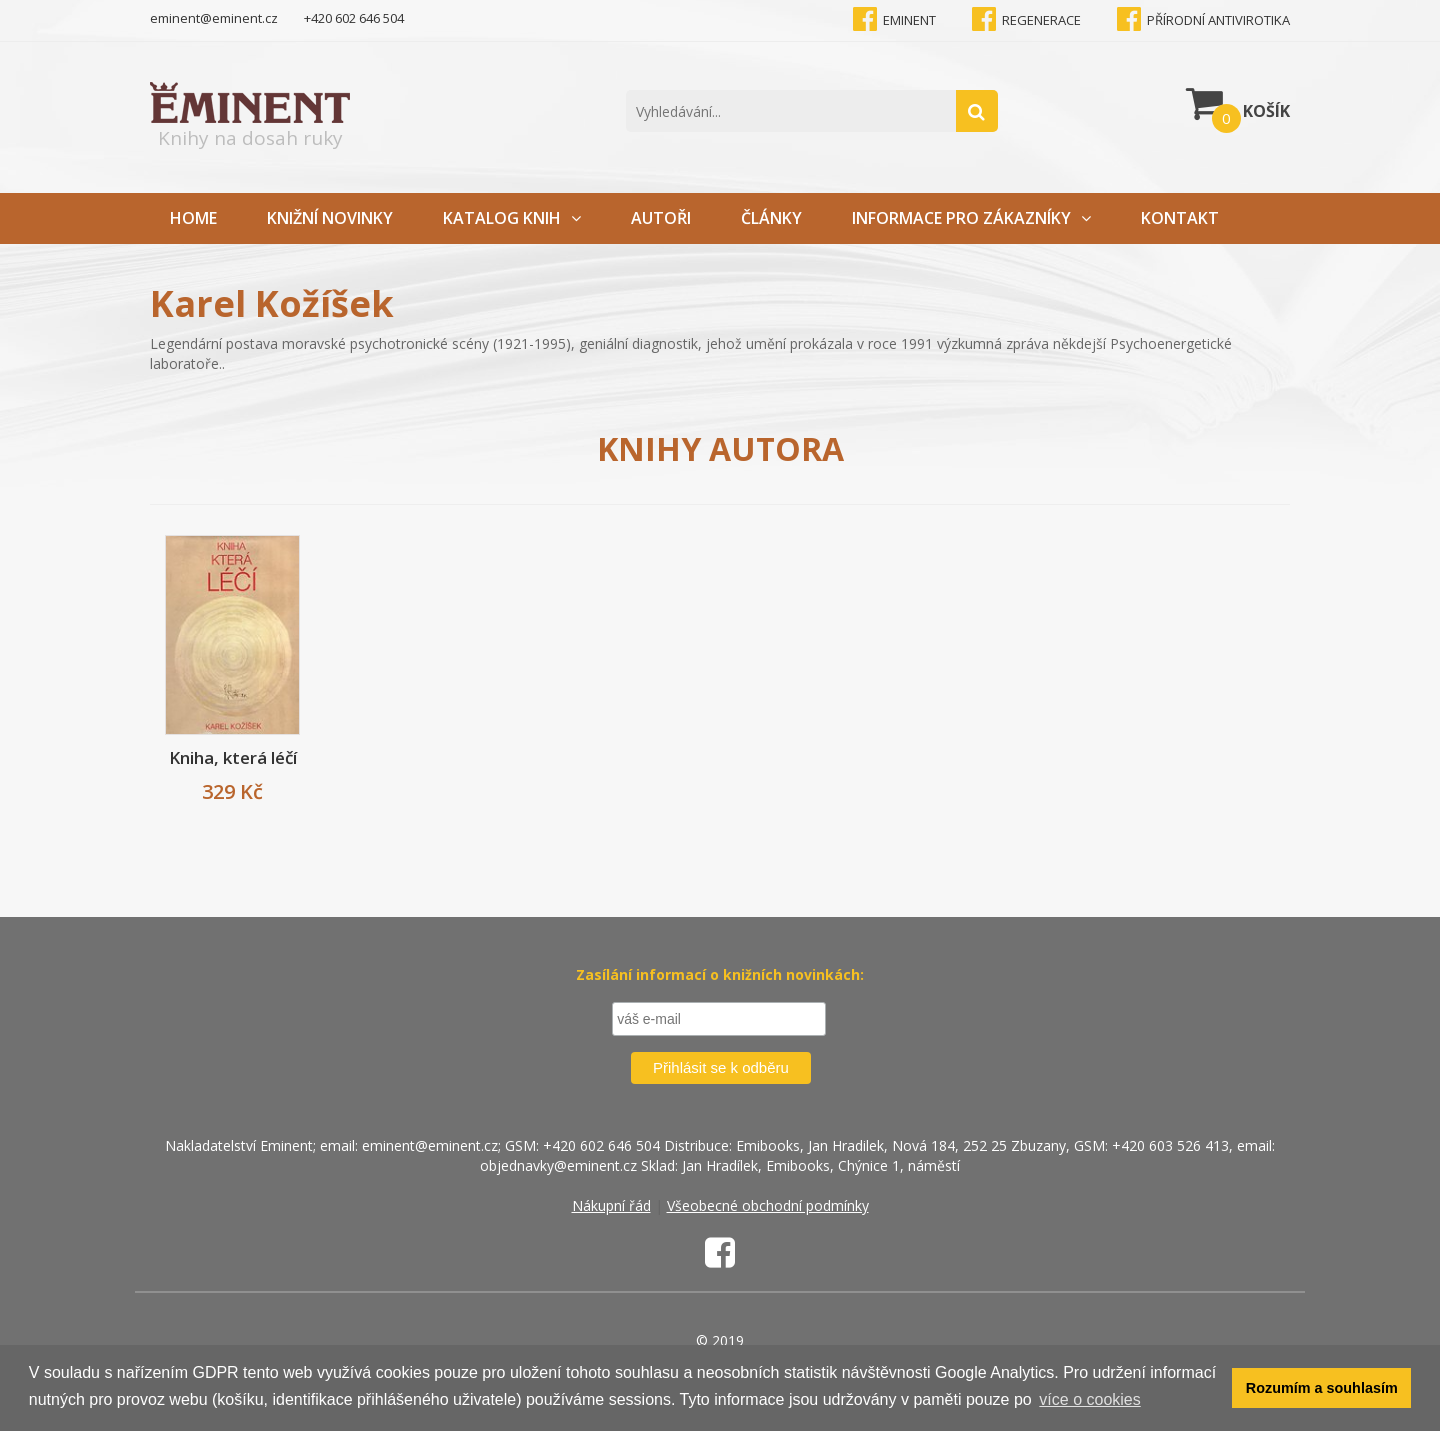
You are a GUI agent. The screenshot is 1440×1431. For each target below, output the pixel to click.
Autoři (661, 218)
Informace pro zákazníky (971, 218)
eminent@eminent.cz (214, 18)
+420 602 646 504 (354, 18)
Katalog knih (512, 218)
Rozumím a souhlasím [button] (1322, 1388)
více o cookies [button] (1089, 1399)
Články (771, 218)
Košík (1238, 106)
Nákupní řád (611, 1205)
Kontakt (1180, 218)
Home (193, 218)
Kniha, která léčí (233, 758)
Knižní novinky (330, 218)
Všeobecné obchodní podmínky (768, 1205)
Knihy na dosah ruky (250, 116)
